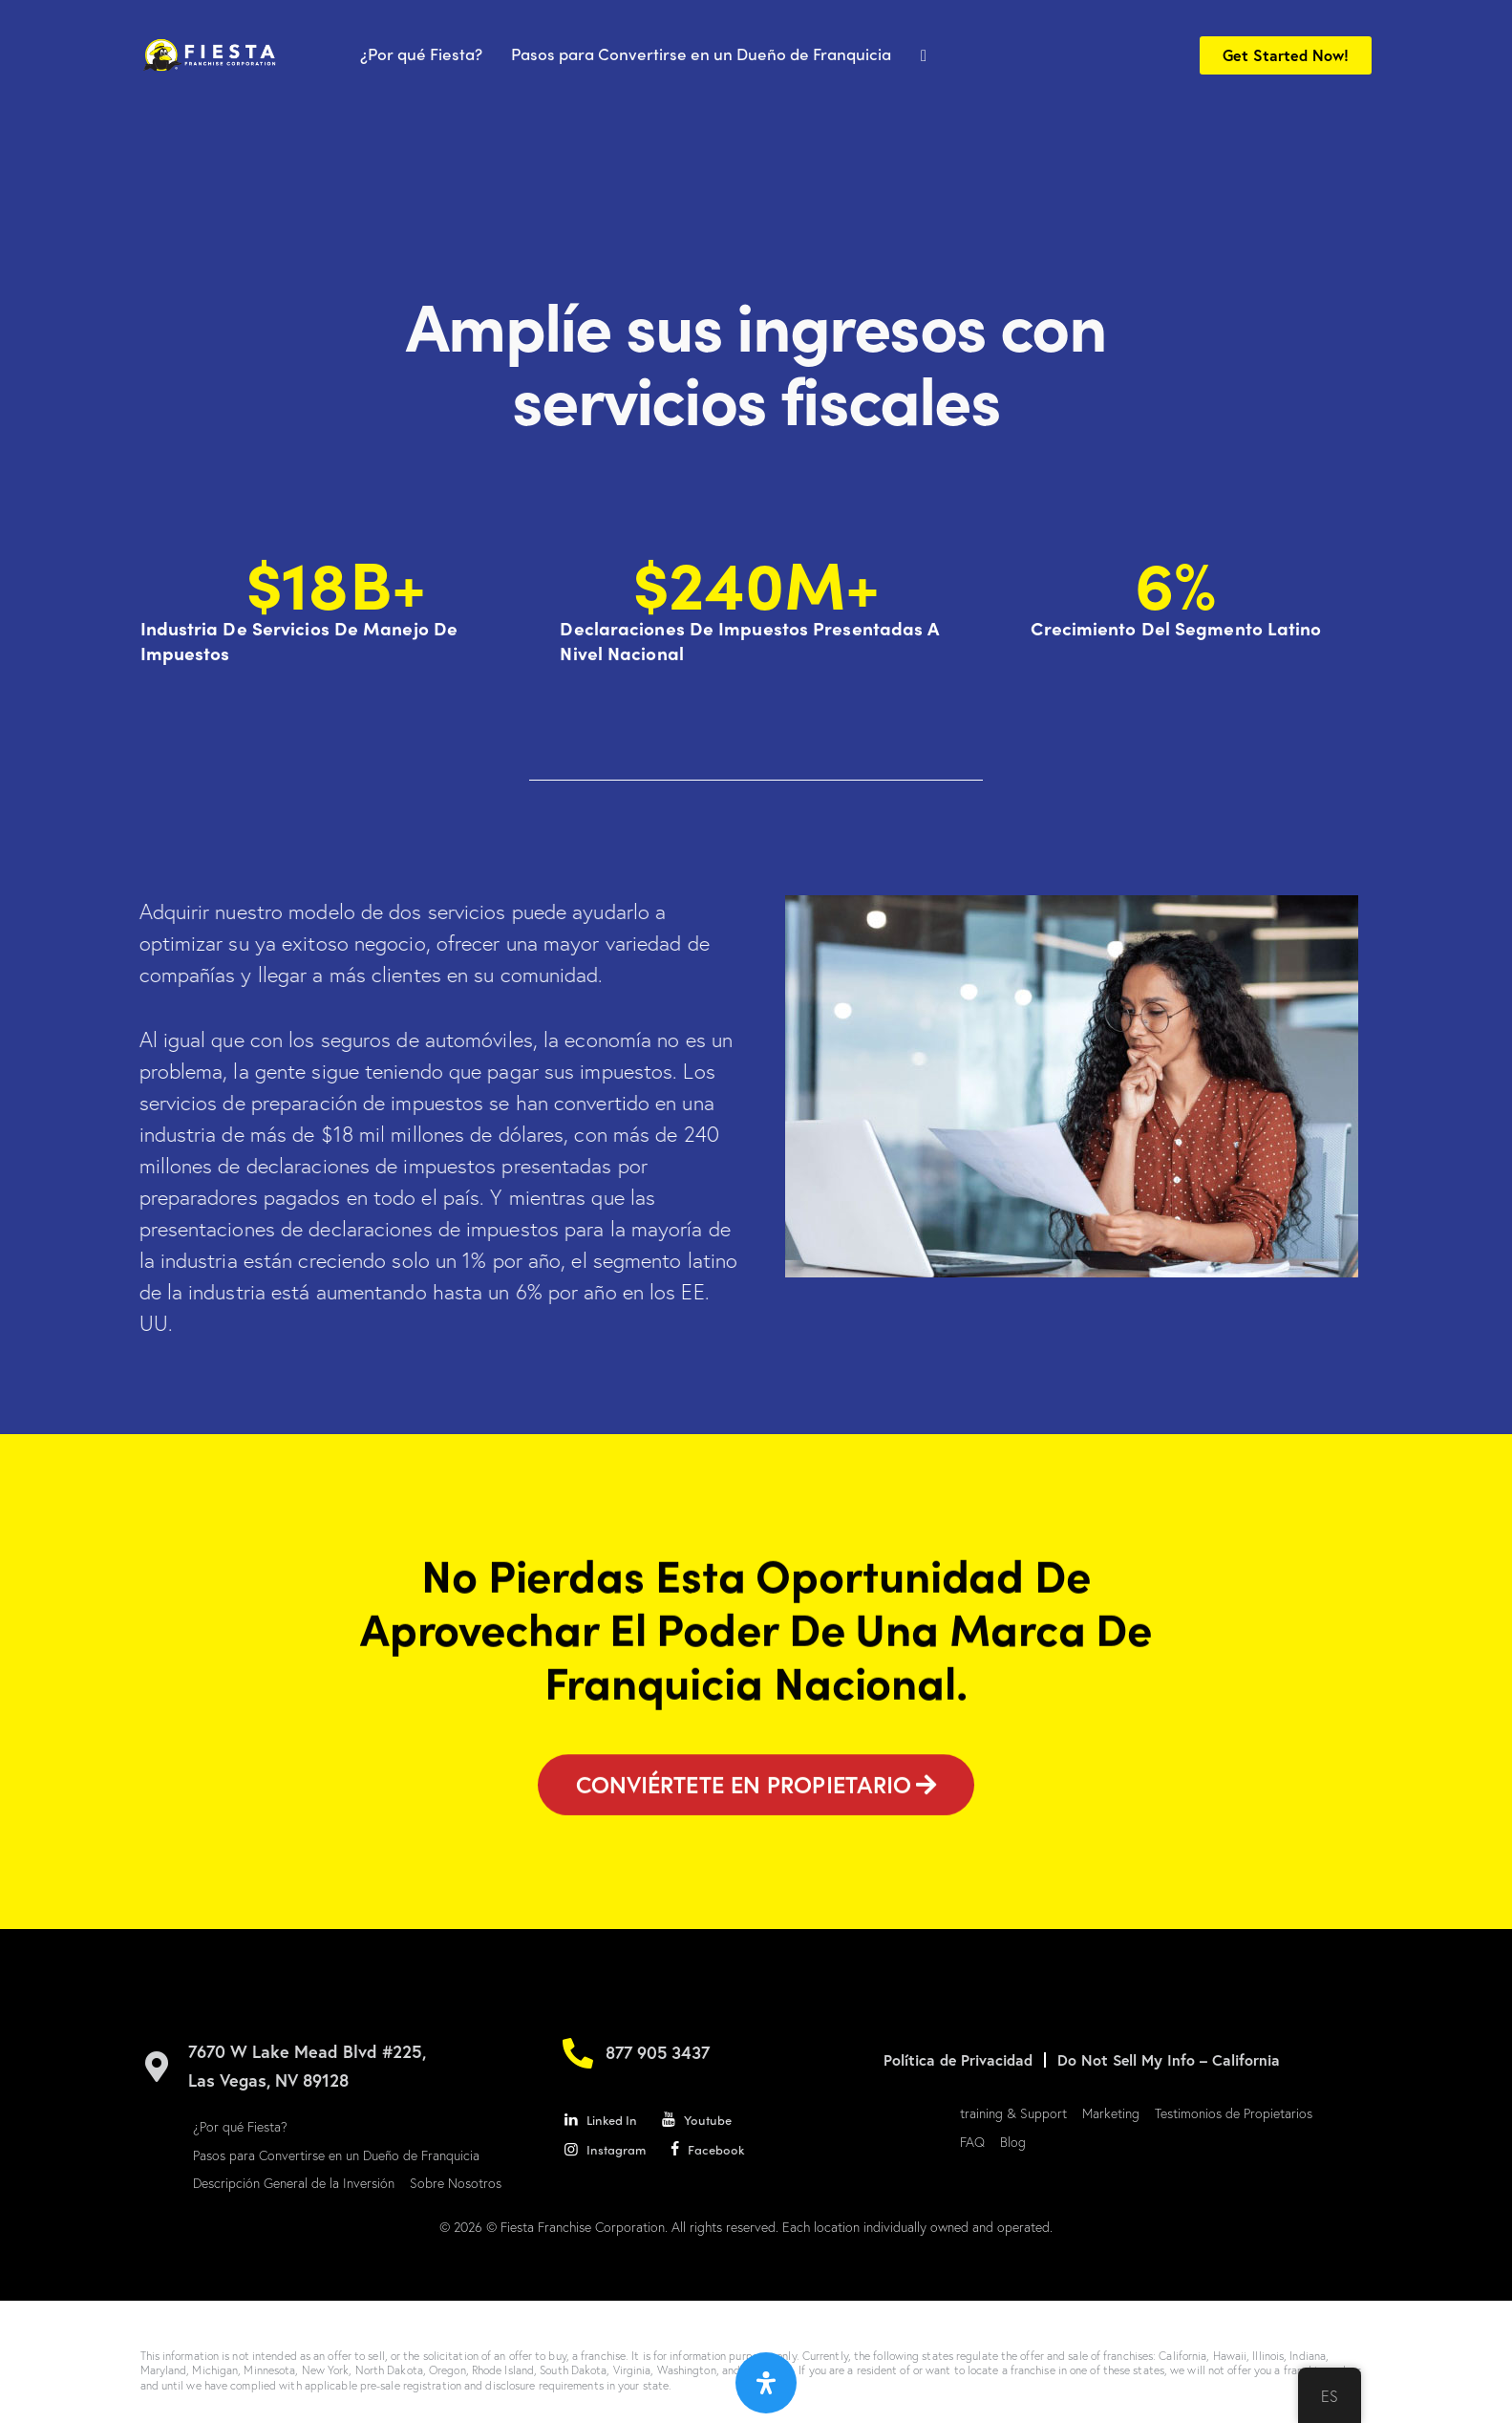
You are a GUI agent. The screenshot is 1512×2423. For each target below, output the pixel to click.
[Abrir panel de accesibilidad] (766, 2382)
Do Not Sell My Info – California (1170, 2060)
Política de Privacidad (958, 2060)
